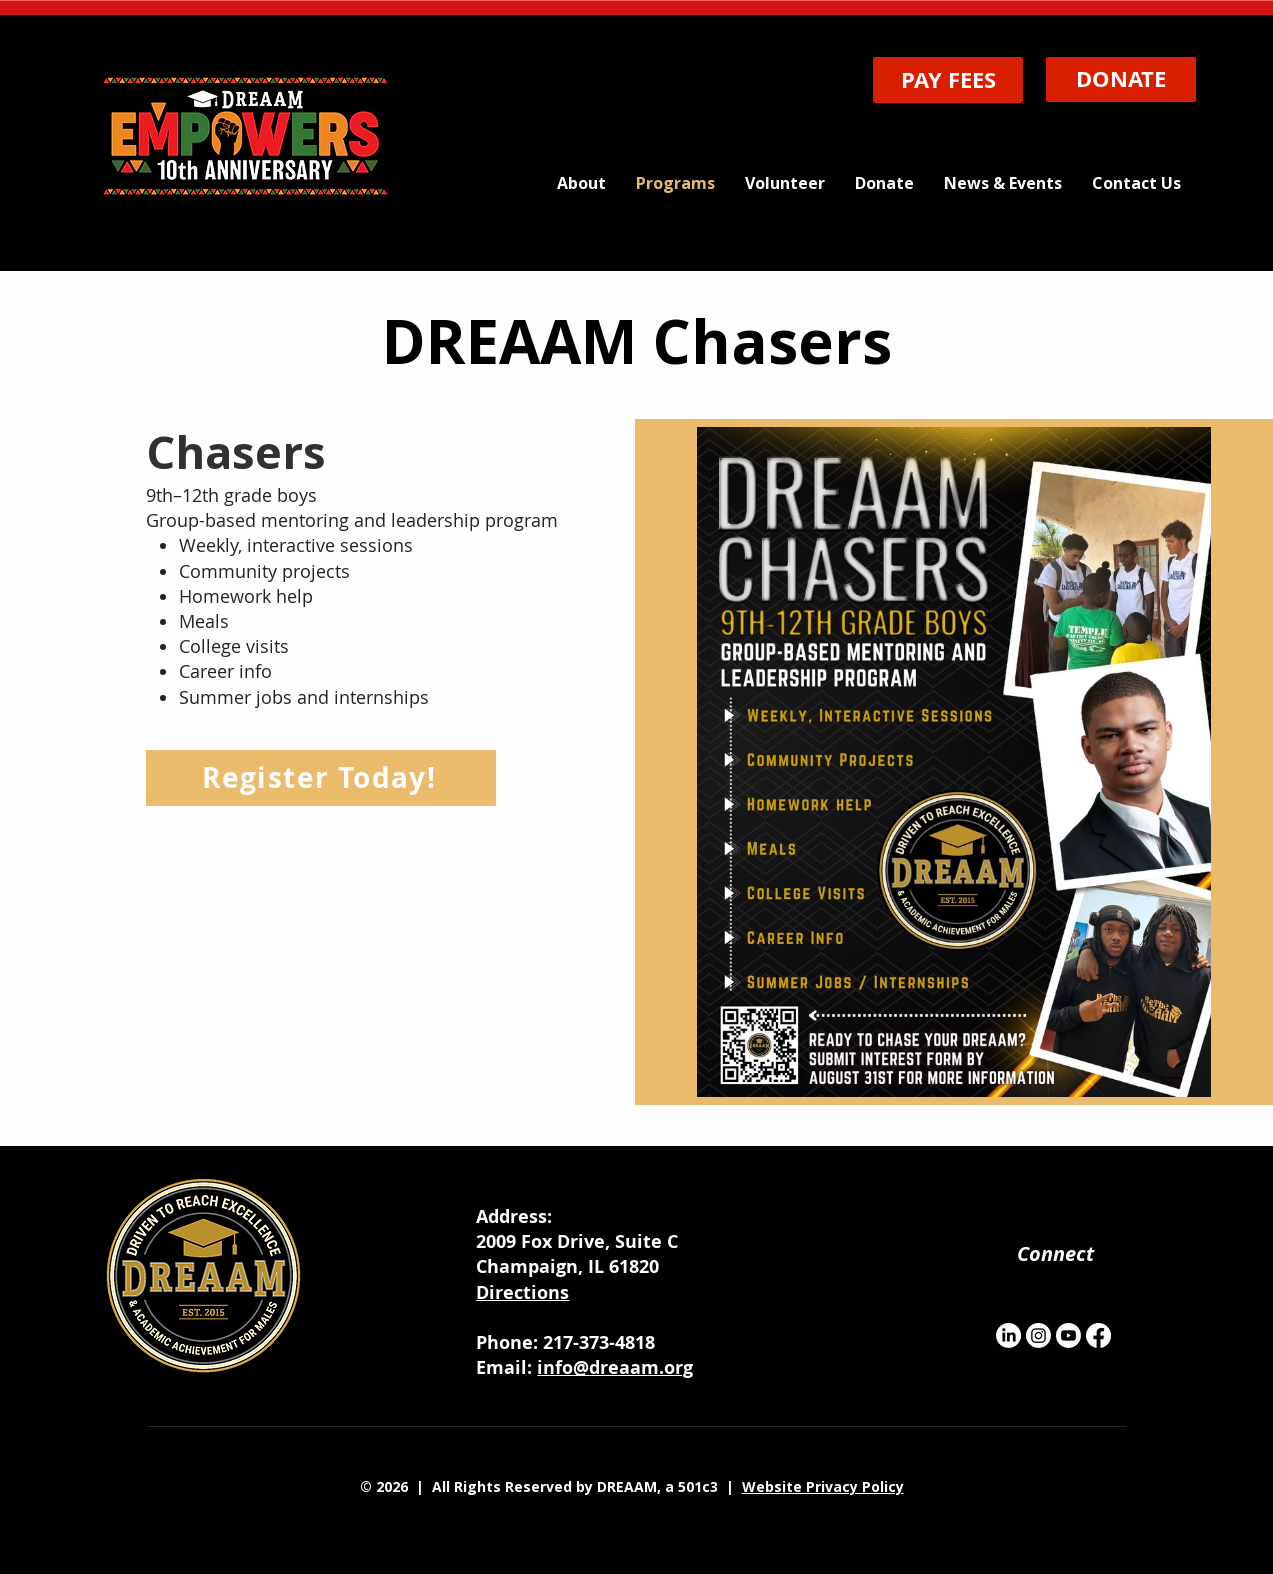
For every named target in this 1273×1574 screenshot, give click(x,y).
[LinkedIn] (1008, 1335)
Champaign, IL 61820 (567, 1266)
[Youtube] (1068, 1335)
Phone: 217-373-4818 (565, 1342)
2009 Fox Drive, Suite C (579, 1241)
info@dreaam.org (615, 1367)
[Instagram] (1038, 1335)
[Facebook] (1098, 1335)
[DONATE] (1121, 79)
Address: (514, 1216)
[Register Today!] (321, 778)
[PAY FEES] (948, 80)
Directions (522, 1292)
